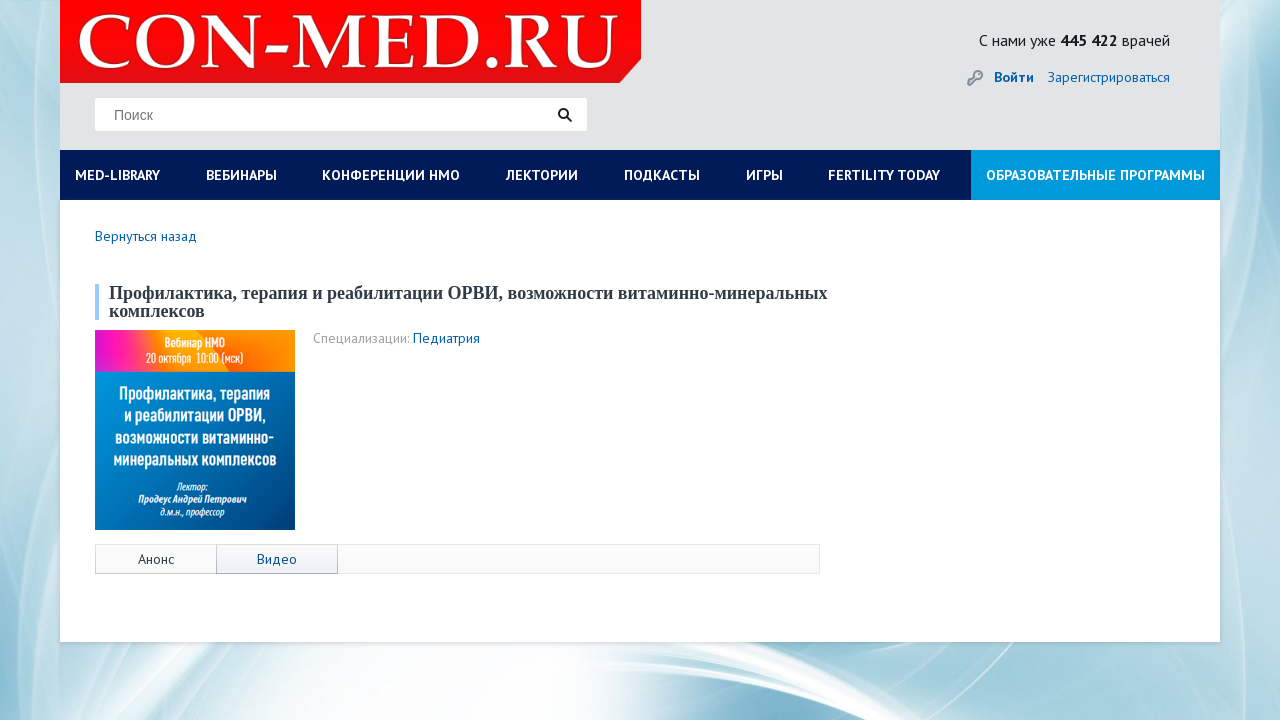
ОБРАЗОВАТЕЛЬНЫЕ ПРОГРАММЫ (1095, 175)
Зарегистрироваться (1109, 77)
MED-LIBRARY (117, 175)
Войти (1014, 77)
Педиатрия (446, 338)
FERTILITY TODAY (884, 175)
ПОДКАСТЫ (662, 175)
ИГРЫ (764, 175)
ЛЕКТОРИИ (542, 175)
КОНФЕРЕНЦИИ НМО (391, 175)
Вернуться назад (146, 236)
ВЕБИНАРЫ (241, 175)
